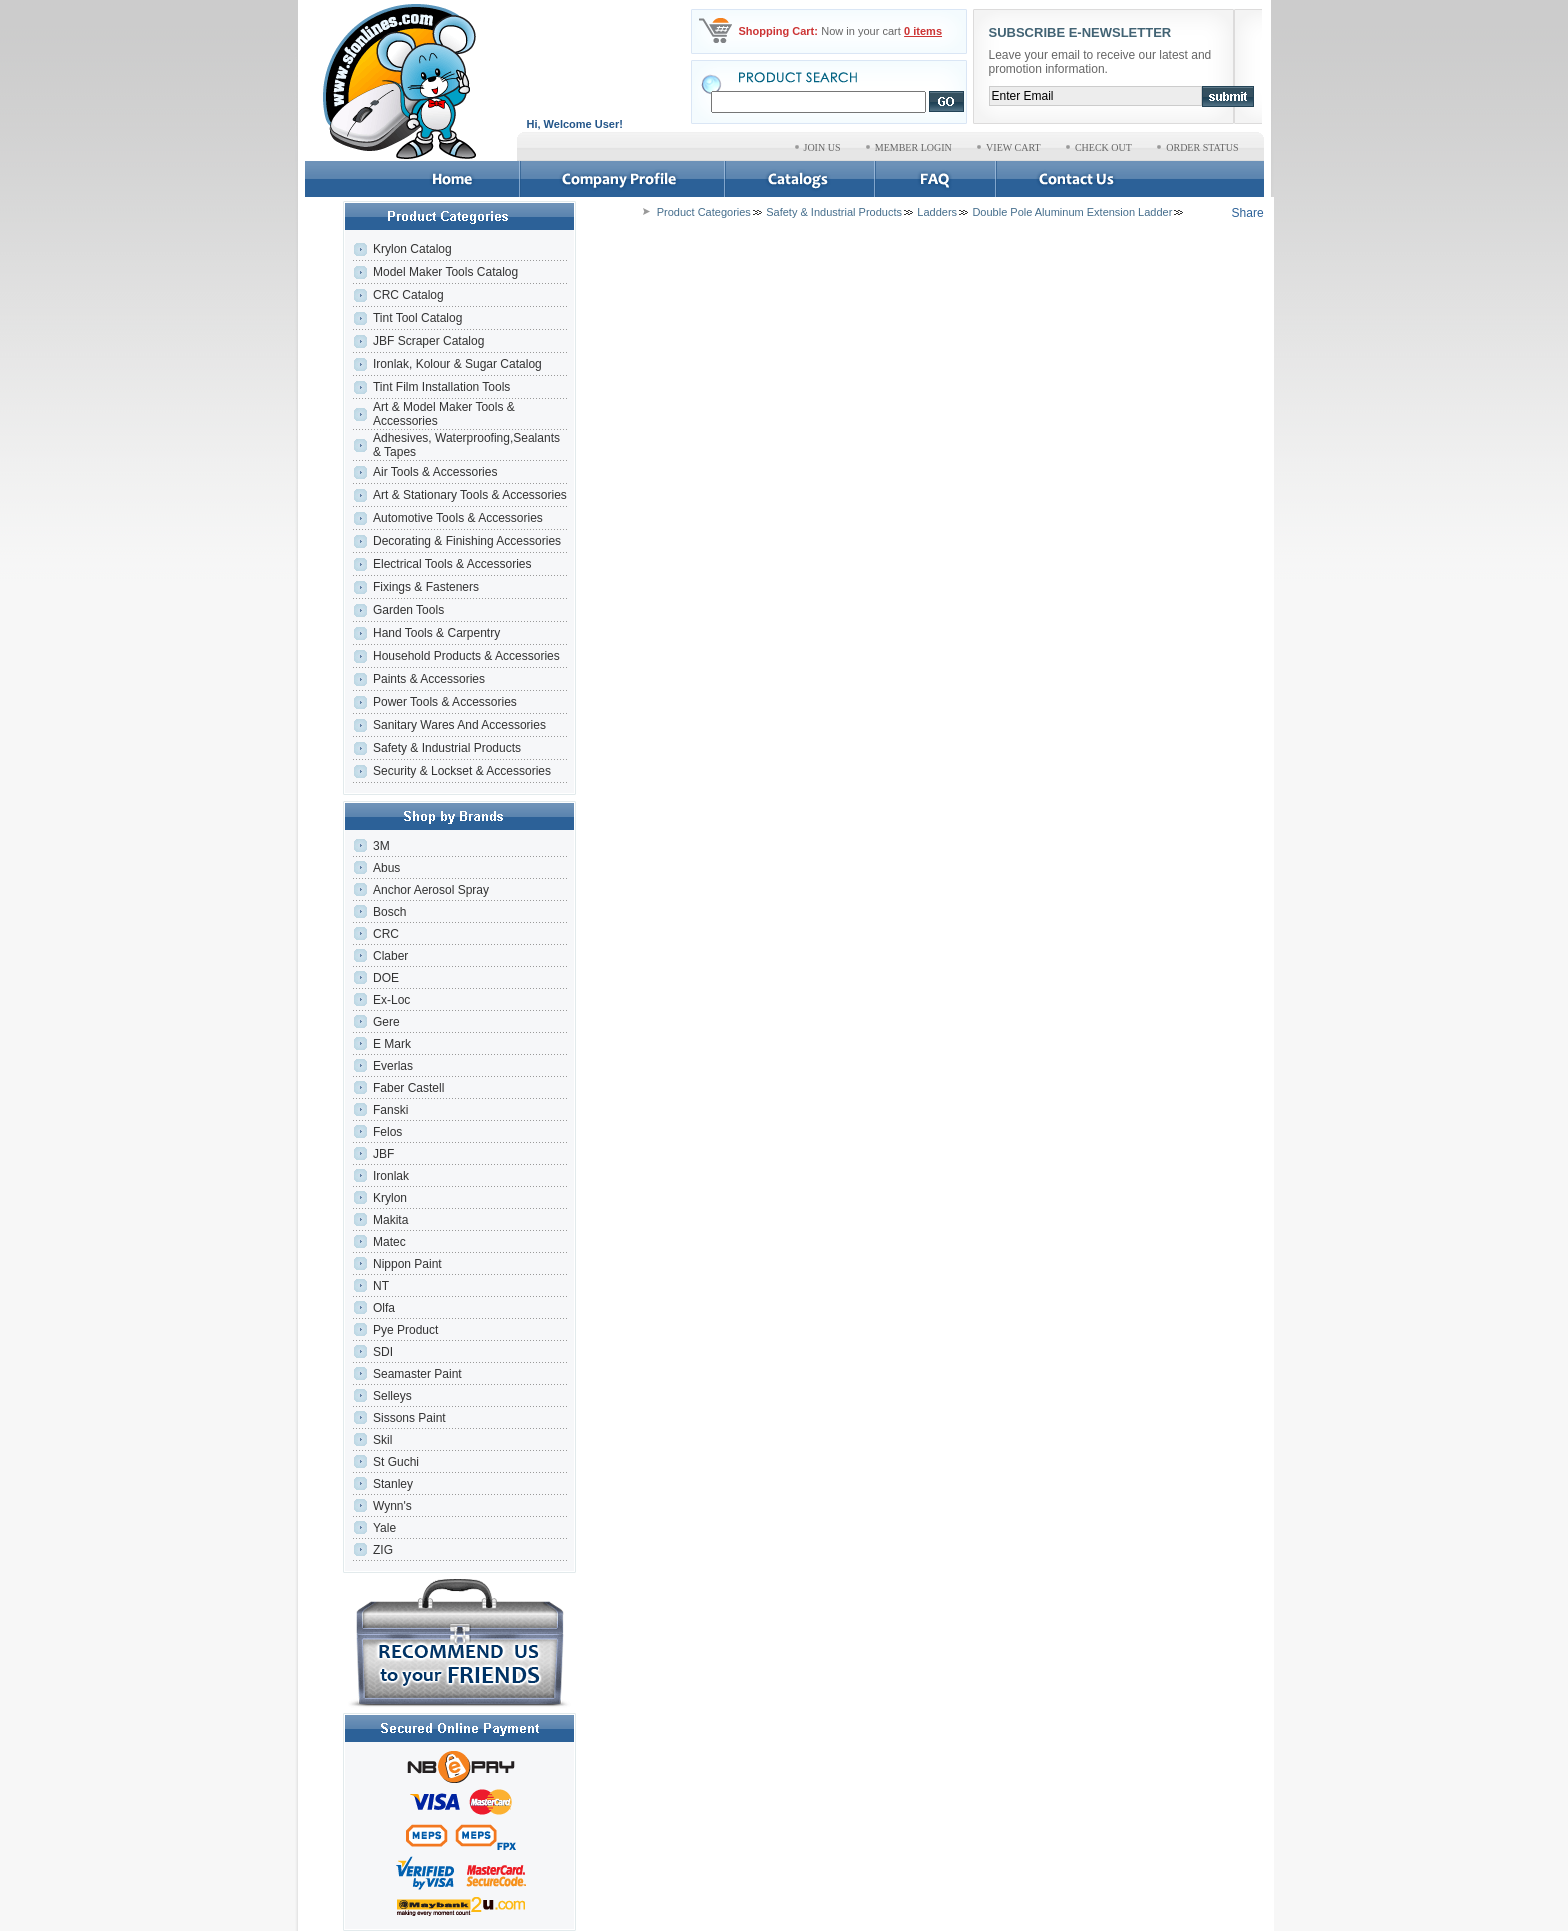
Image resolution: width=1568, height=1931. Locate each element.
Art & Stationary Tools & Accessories (470, 495)
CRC (386, 934)
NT (381, 1286)
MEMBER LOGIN (913, 147)
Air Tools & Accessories (435, 472)
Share (1248, 213)
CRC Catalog (408, 295)
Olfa (384, 1308)
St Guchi (396, 1462)
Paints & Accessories (430, 679)
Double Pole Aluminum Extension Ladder (1072, 212)
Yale (384, 1528)
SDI (383, 1352)
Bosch (389, 912)
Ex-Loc (391, 1000)
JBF (383, 1154)
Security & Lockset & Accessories (462, 771)
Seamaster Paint (417, 1374)
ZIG (383, 1550)
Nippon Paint (407, 1264)
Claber (390, 956)
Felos (387, 1132)
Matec (389, 1242)
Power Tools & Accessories (445, 702)
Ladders (937, 212)
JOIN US (822, 147)
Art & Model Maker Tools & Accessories (444, 414)
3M (381, 846)
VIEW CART (1013, 147)
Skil (382, 1440)
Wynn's (392, 1506)
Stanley (393, 1484)
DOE (386, 978)
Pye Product (405, 1330)
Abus (386, 868)
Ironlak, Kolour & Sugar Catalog (457, 364)
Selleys (392, 1396)
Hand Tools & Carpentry (436, 633)
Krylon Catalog (412, 249)
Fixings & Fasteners (426, 587)
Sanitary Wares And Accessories (459, 725)
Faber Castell (408, 1088)
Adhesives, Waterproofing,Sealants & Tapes (466, 445)
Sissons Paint (409, 1418)
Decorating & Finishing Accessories (467, 541)
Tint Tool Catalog (417, 318)
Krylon (390, 1198)
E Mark (392, 1044)
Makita (390, 1220)
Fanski (390, 1110)
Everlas (393, 1066)
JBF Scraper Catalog (428, 341)
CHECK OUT (1103, 147)
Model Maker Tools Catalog (445, 272)
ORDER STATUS (1202, 147)
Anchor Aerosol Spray (431, 890)
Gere (386, 1022)
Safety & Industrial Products (447, 748)
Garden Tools (408, 610)
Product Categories (704, 212)
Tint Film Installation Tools (441, 387)
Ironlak (391, 1176)
